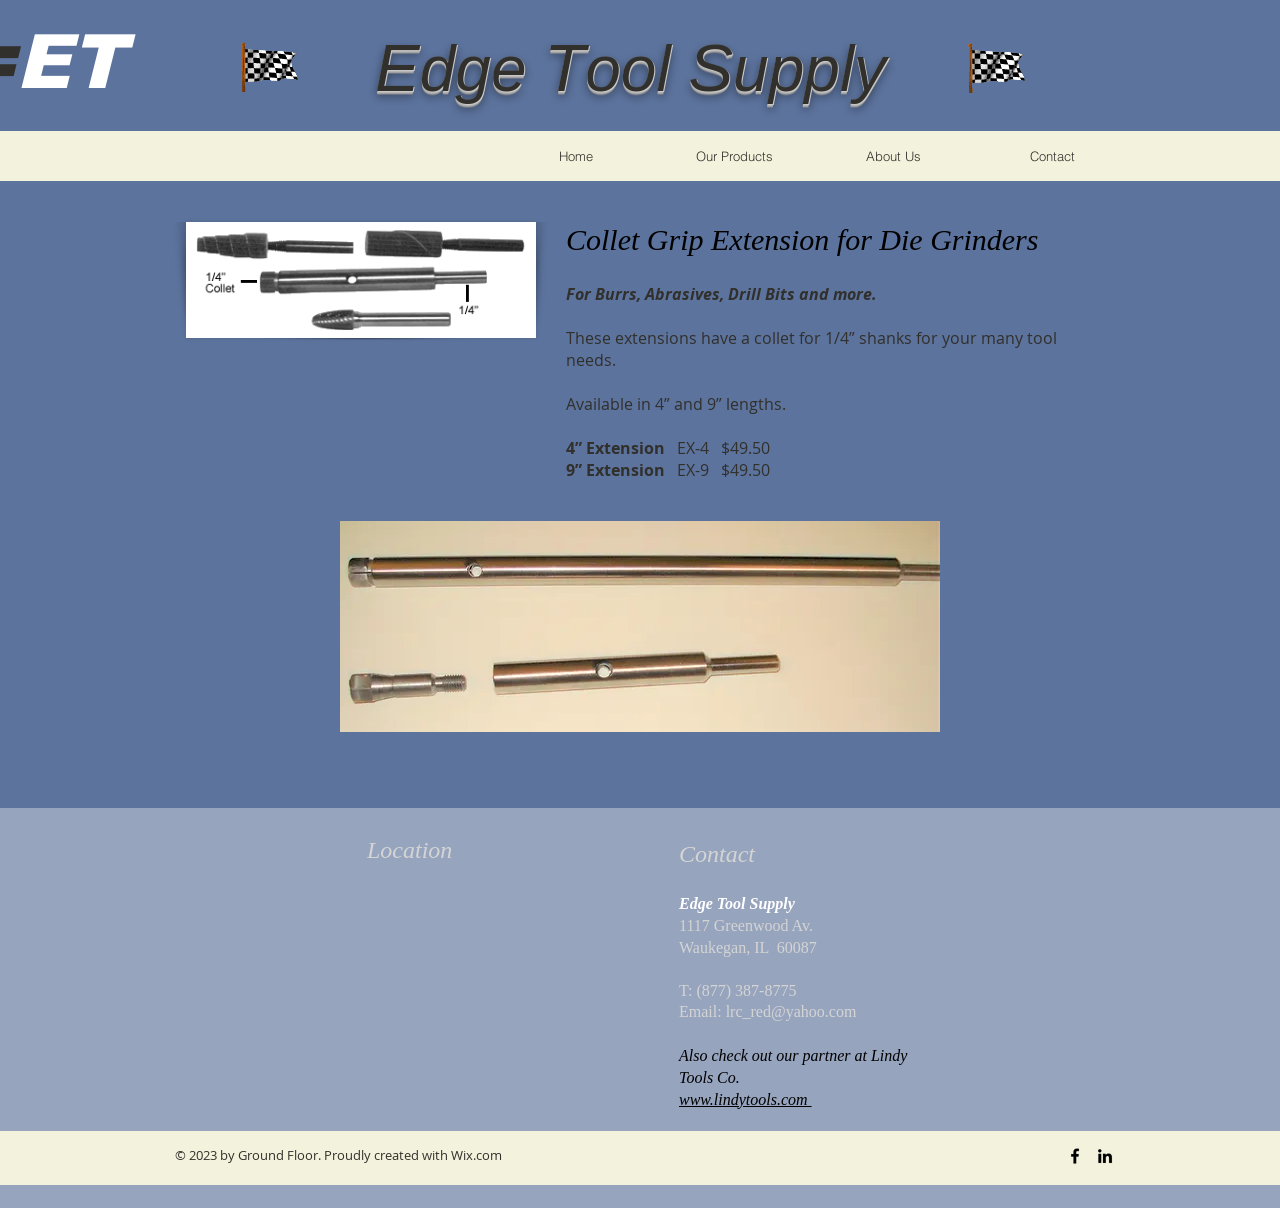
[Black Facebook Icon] (1075, 1156)
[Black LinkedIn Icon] (1105, 1156)
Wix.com (476, 1155)
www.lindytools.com (745, 1099)
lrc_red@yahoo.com (791, 1011)
